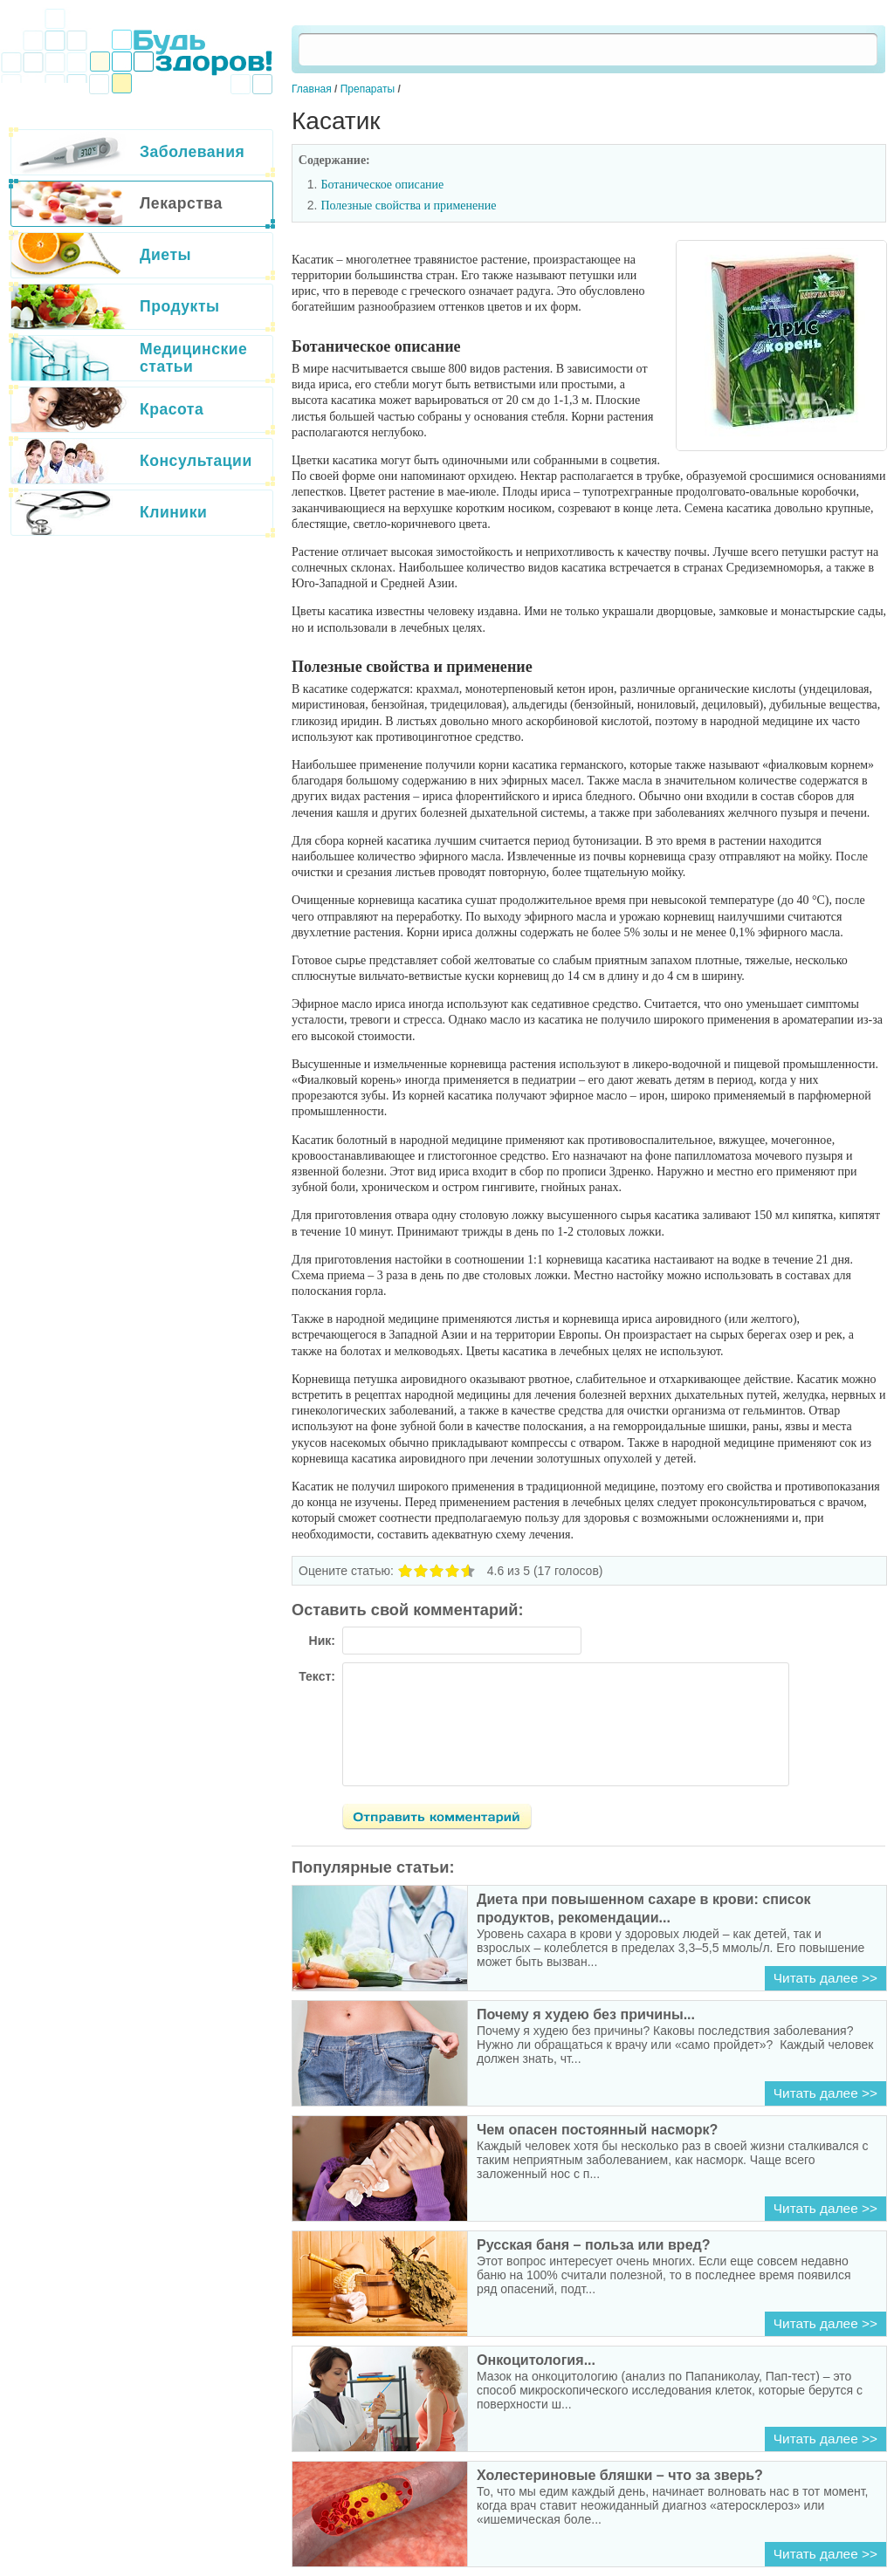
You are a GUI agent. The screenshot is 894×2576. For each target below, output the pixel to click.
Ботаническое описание (382, 184)
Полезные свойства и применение (408, 205)
